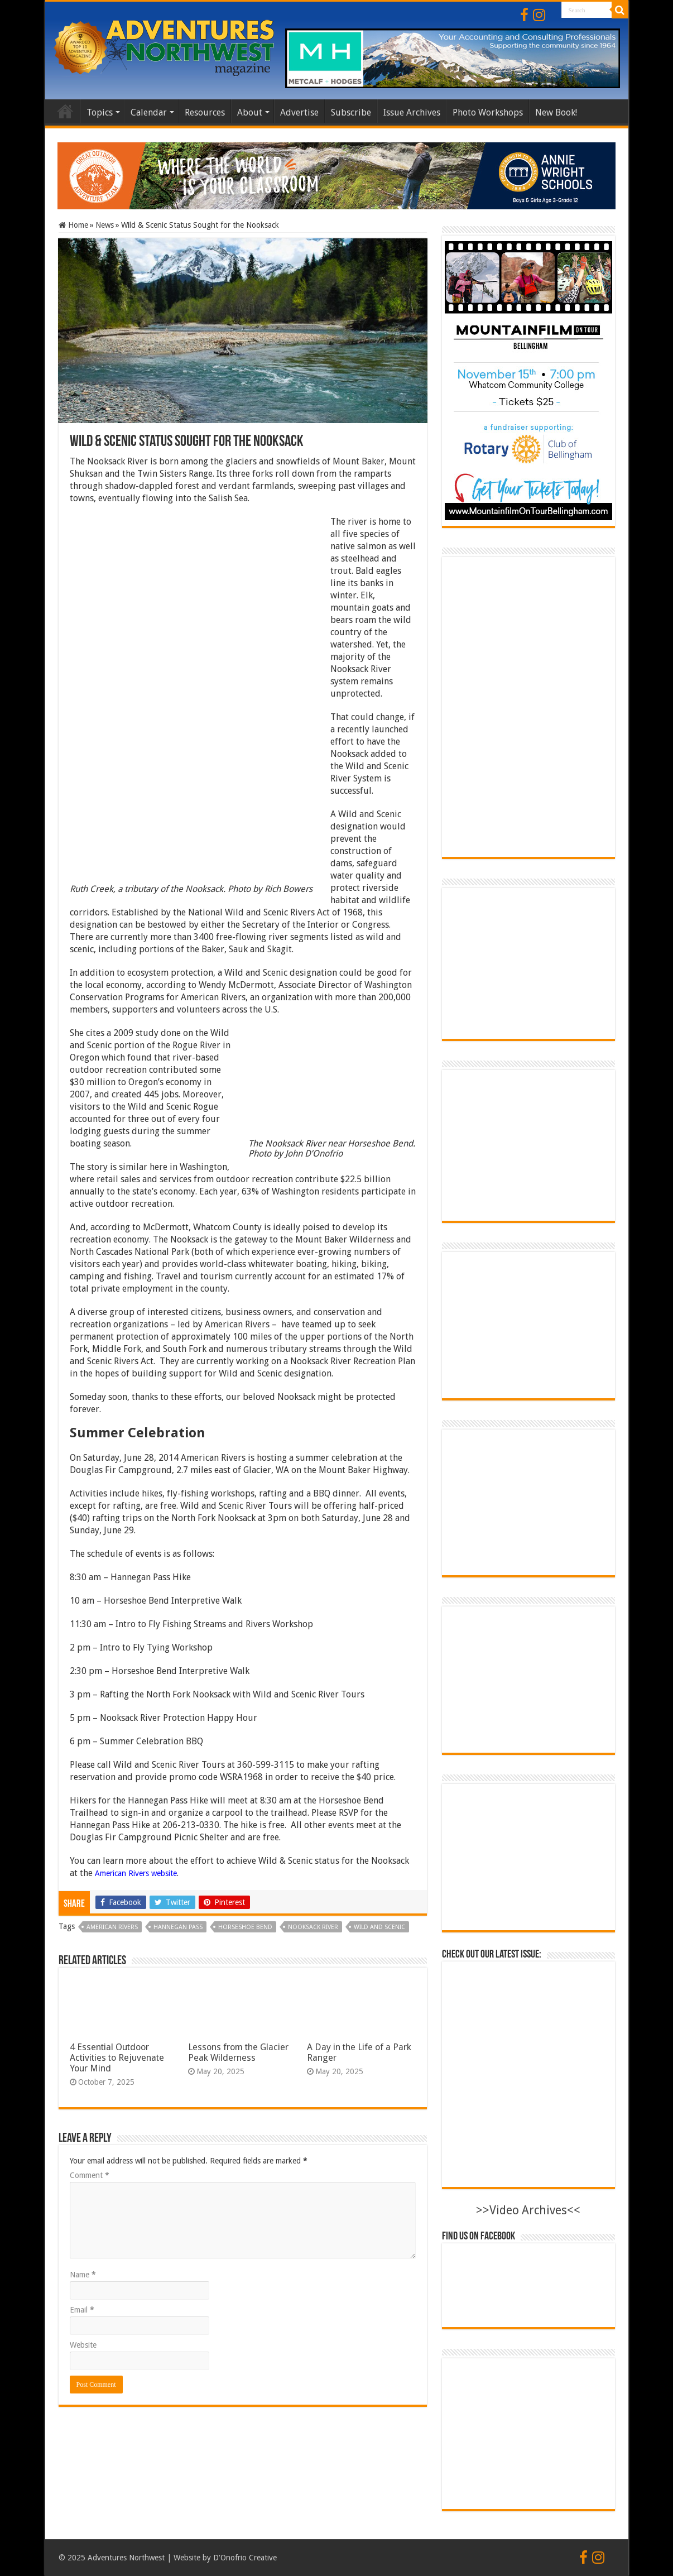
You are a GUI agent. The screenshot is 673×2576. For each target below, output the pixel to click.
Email (82, 2309)
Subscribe (351, 112)
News (104, 224)
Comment (89, 2175)
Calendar (149, 112)
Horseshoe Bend (245, 1927)
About (249, 112)
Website (83, 2344)
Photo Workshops (488, 112)
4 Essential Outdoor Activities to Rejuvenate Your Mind (117, 2058)
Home (65, 111)
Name (83, 2274)
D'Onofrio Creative (245, 2557)
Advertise (299, 112)
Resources (205, 112)
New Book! (556, 112)
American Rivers (112, 1927)
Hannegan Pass (178, 1927)
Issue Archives (411, 112)
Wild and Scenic (379, 1927)
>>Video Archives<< (528, 2210)
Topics (99, 112)
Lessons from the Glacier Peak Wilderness (238, 2052)
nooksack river (313, 1927)
